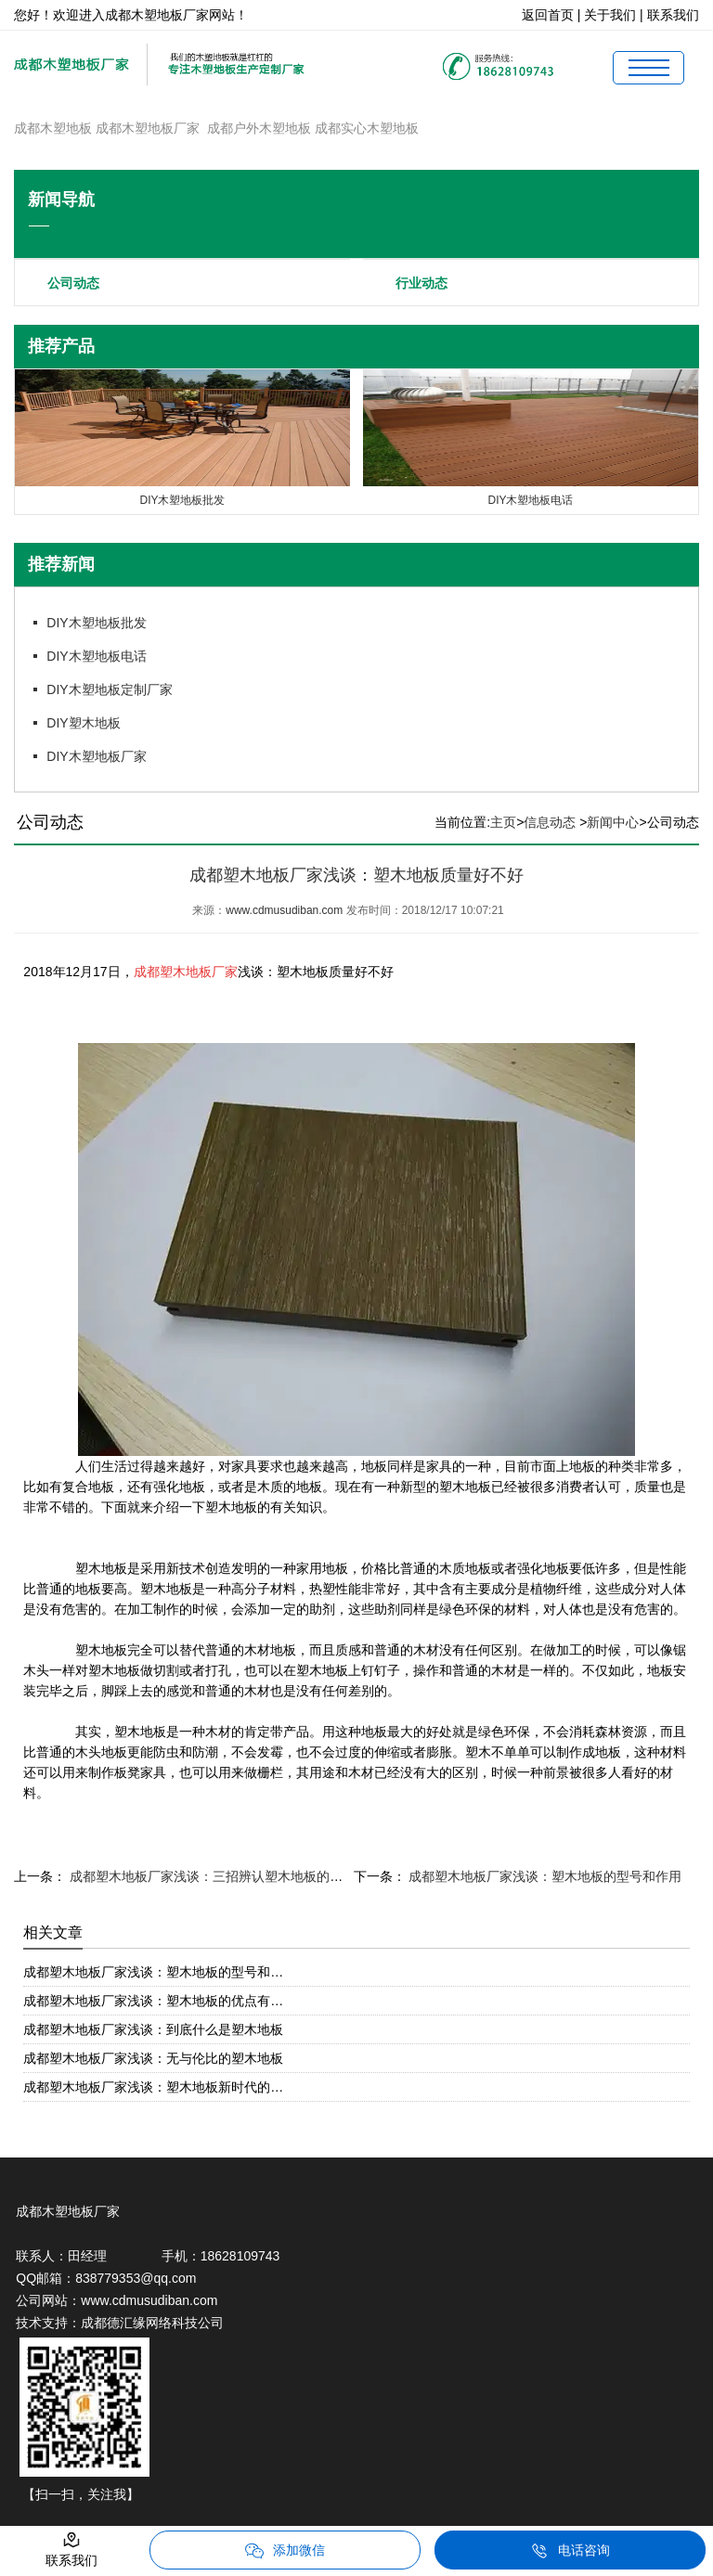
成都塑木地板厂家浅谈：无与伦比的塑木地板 (153, 2058)
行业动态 (421, 283)
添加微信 (285, 2551)
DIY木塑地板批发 (96, 622)
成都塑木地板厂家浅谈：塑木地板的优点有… (153, 2000)
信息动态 (550, 822)
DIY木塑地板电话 (96, 656)
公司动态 (73, 283)
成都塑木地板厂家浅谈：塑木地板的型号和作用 (544, 1876)
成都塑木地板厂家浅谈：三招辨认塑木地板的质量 (211, 1876)
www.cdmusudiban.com (284, 910)
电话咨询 (570, 2551)
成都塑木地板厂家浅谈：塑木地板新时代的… (153, 2087)
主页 (503, 822)
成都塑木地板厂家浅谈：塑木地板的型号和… (153, 1971)
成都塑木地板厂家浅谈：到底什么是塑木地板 (153, 2029)
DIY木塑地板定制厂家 (109, 689)
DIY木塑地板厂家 (96, 756)
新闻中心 (613, 822)
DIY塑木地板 (83, 722)
